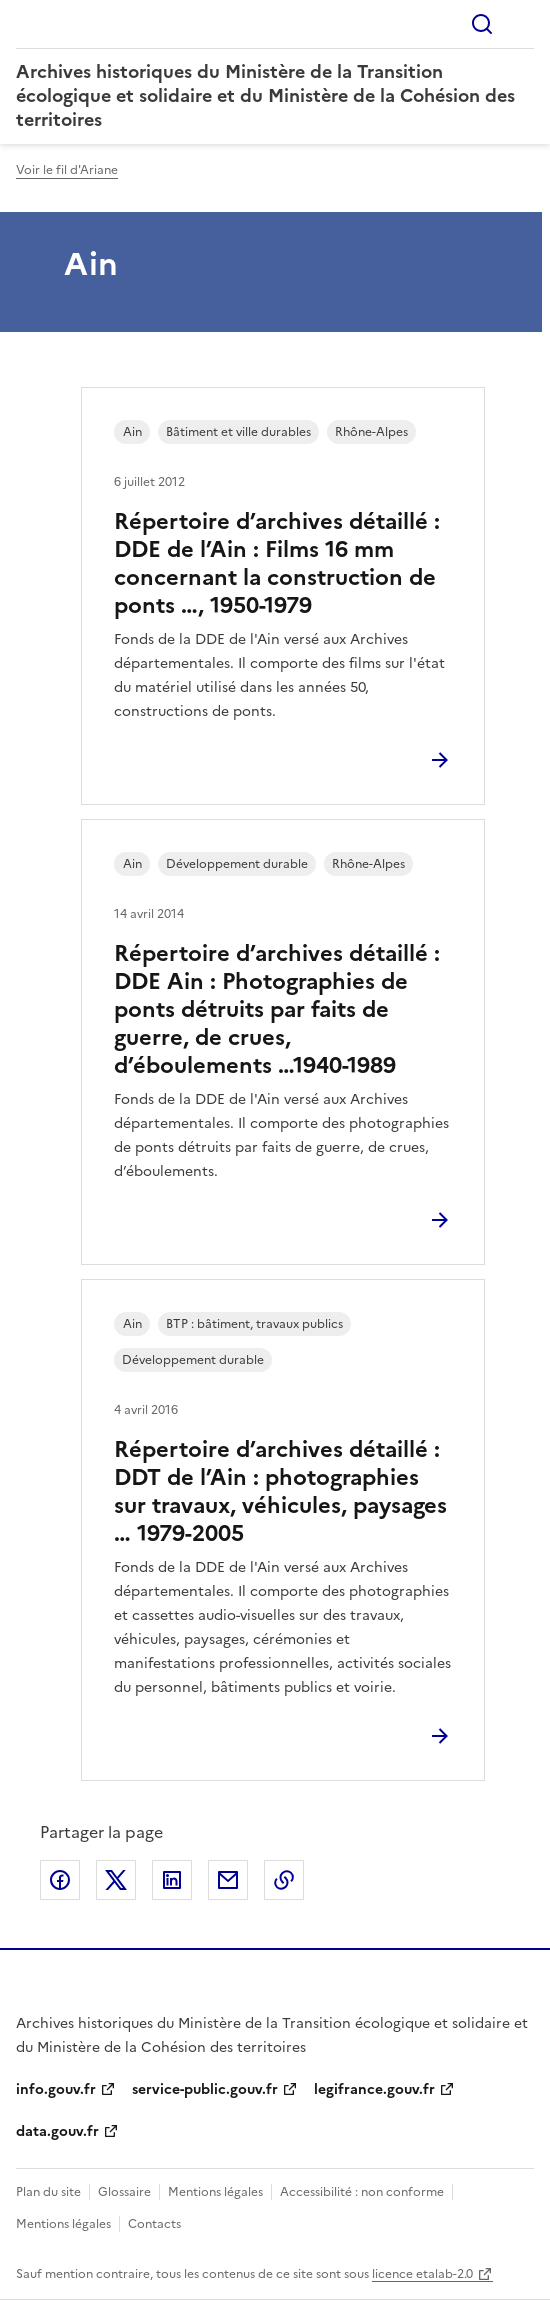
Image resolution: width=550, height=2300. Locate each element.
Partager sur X (116, 1880)
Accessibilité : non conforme (362, 2192)
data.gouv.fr (57, 2131)
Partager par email (228, 1880)
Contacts (154, 2224)
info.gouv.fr (56, 2089)
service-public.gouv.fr (205, 2089)
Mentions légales (215, 2192)
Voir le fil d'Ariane (67, 170)
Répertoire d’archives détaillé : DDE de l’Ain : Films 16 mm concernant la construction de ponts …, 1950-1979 (277, 563)
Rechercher (482, 24)
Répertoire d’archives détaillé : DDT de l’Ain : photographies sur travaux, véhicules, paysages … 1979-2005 (280, 1491)
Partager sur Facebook (60, 1880)
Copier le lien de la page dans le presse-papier (284, 1880)
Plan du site (48, 2192)
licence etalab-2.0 (422, 2274)
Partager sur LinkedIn (172, 1880)
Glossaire (124, 2192)
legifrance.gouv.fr (374, 2089)
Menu (522, 24)
